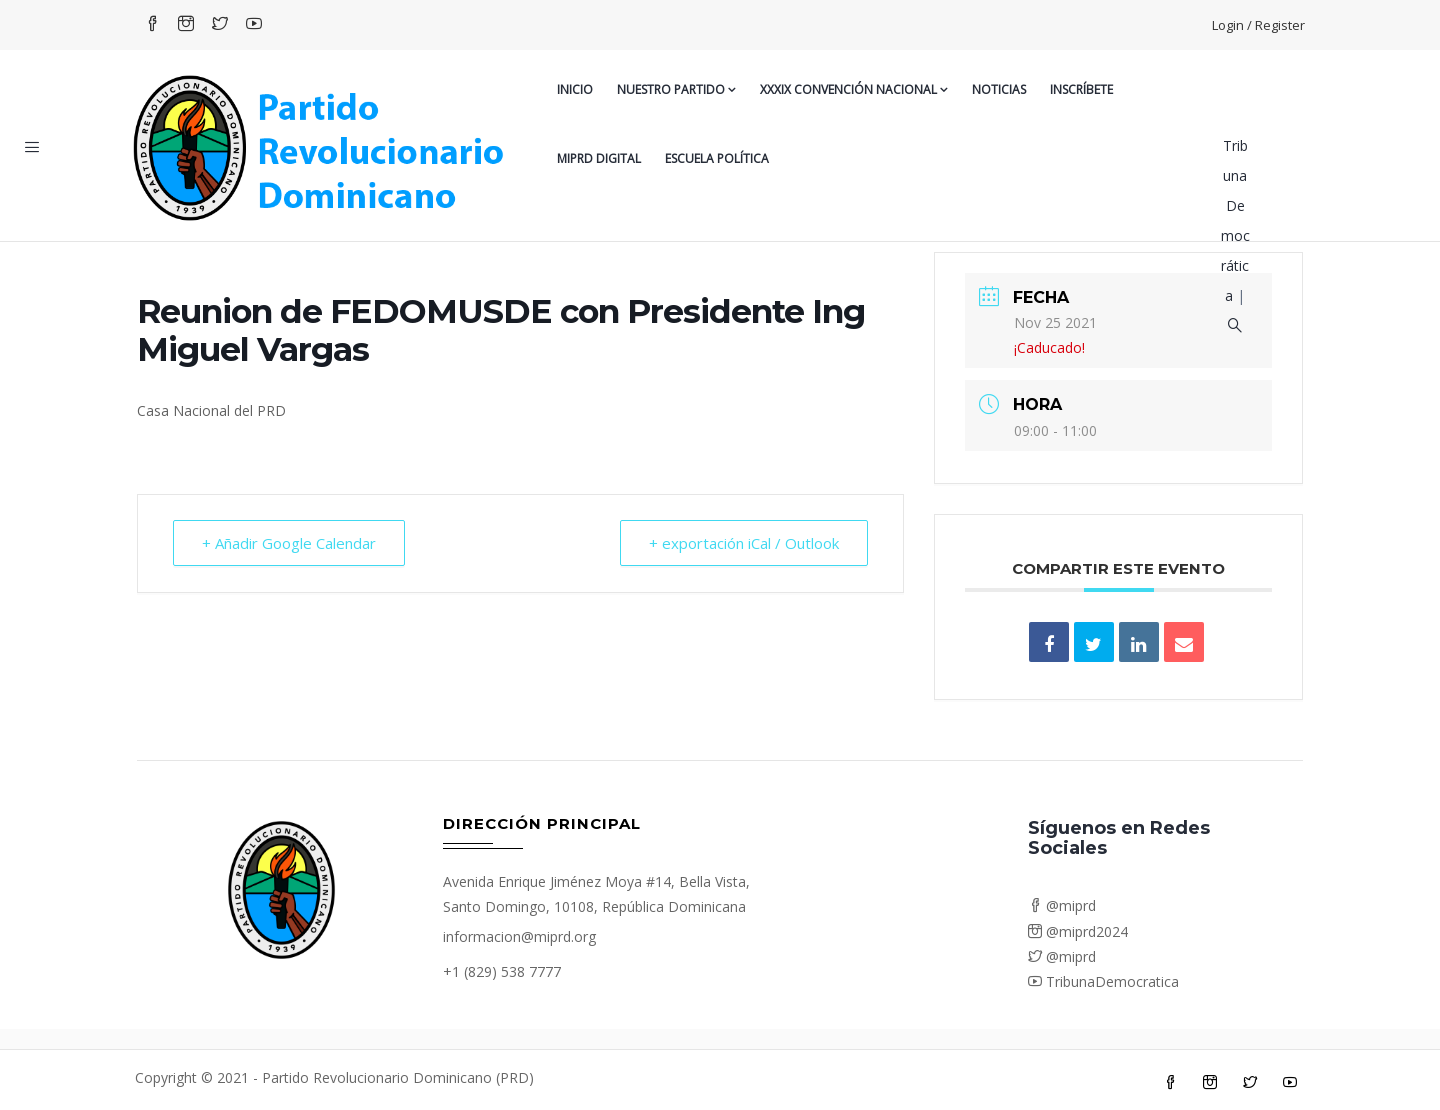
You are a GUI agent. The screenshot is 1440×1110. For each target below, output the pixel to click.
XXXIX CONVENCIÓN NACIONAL (854, 89)
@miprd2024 (1078, 931)
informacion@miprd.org (519, 936)
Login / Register (1258, 25)
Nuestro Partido (676, 89)
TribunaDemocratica (1103, 981)
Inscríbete (1081, 89)
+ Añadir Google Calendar (289, 543)
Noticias (999, 89)
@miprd (1062, 905)
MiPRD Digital (599, 158)
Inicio (575, 89)
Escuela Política (717, 158)
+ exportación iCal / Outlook (744, 543)
